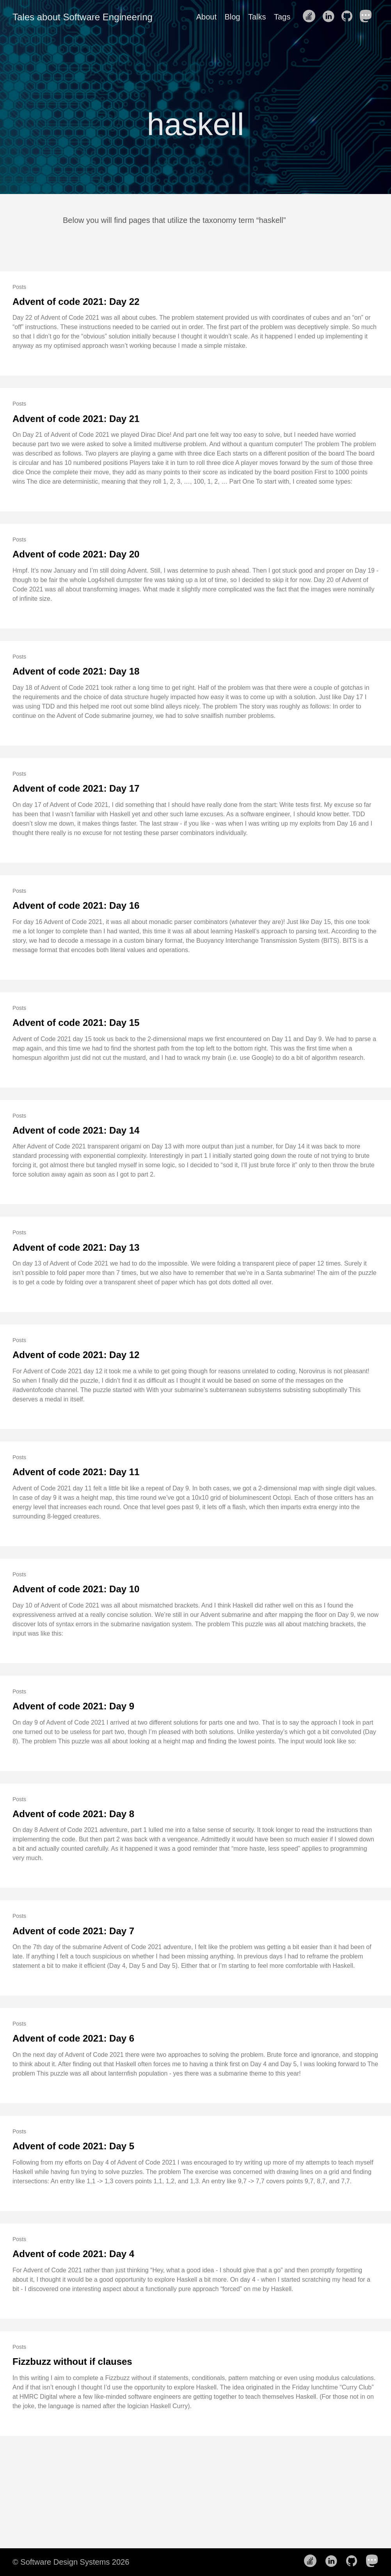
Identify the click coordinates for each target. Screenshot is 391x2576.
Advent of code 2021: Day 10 (75, 1589)
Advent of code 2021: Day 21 (75, 418)
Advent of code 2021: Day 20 (75, 554)
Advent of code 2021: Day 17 (75, 788)
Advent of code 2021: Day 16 (75, 905)
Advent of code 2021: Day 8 (73, 1814)
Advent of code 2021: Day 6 (73, 2038)
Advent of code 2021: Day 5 (73, 2146)
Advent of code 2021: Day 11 (75, 1472)
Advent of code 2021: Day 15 (75, 1022)
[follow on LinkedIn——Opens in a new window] (330, 17)
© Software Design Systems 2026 (70, 2562)
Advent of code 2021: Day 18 (75, 671)
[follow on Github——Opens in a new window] (349, 17)
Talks (257, 16)
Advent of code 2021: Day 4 (73, 2253)
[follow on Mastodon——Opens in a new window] (368, 17)
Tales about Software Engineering (82, 17)
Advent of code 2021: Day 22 (75, 301)
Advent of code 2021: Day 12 (75, 1354)
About (206, 16)
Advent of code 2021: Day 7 (73, 1931)
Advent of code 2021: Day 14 (75, 1130)
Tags (282, 16)
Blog (232, 16)
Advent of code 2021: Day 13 (75, 1247)
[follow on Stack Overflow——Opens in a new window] (311, 17)
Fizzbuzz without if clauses (72, 2361)
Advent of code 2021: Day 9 (73, 1706)
